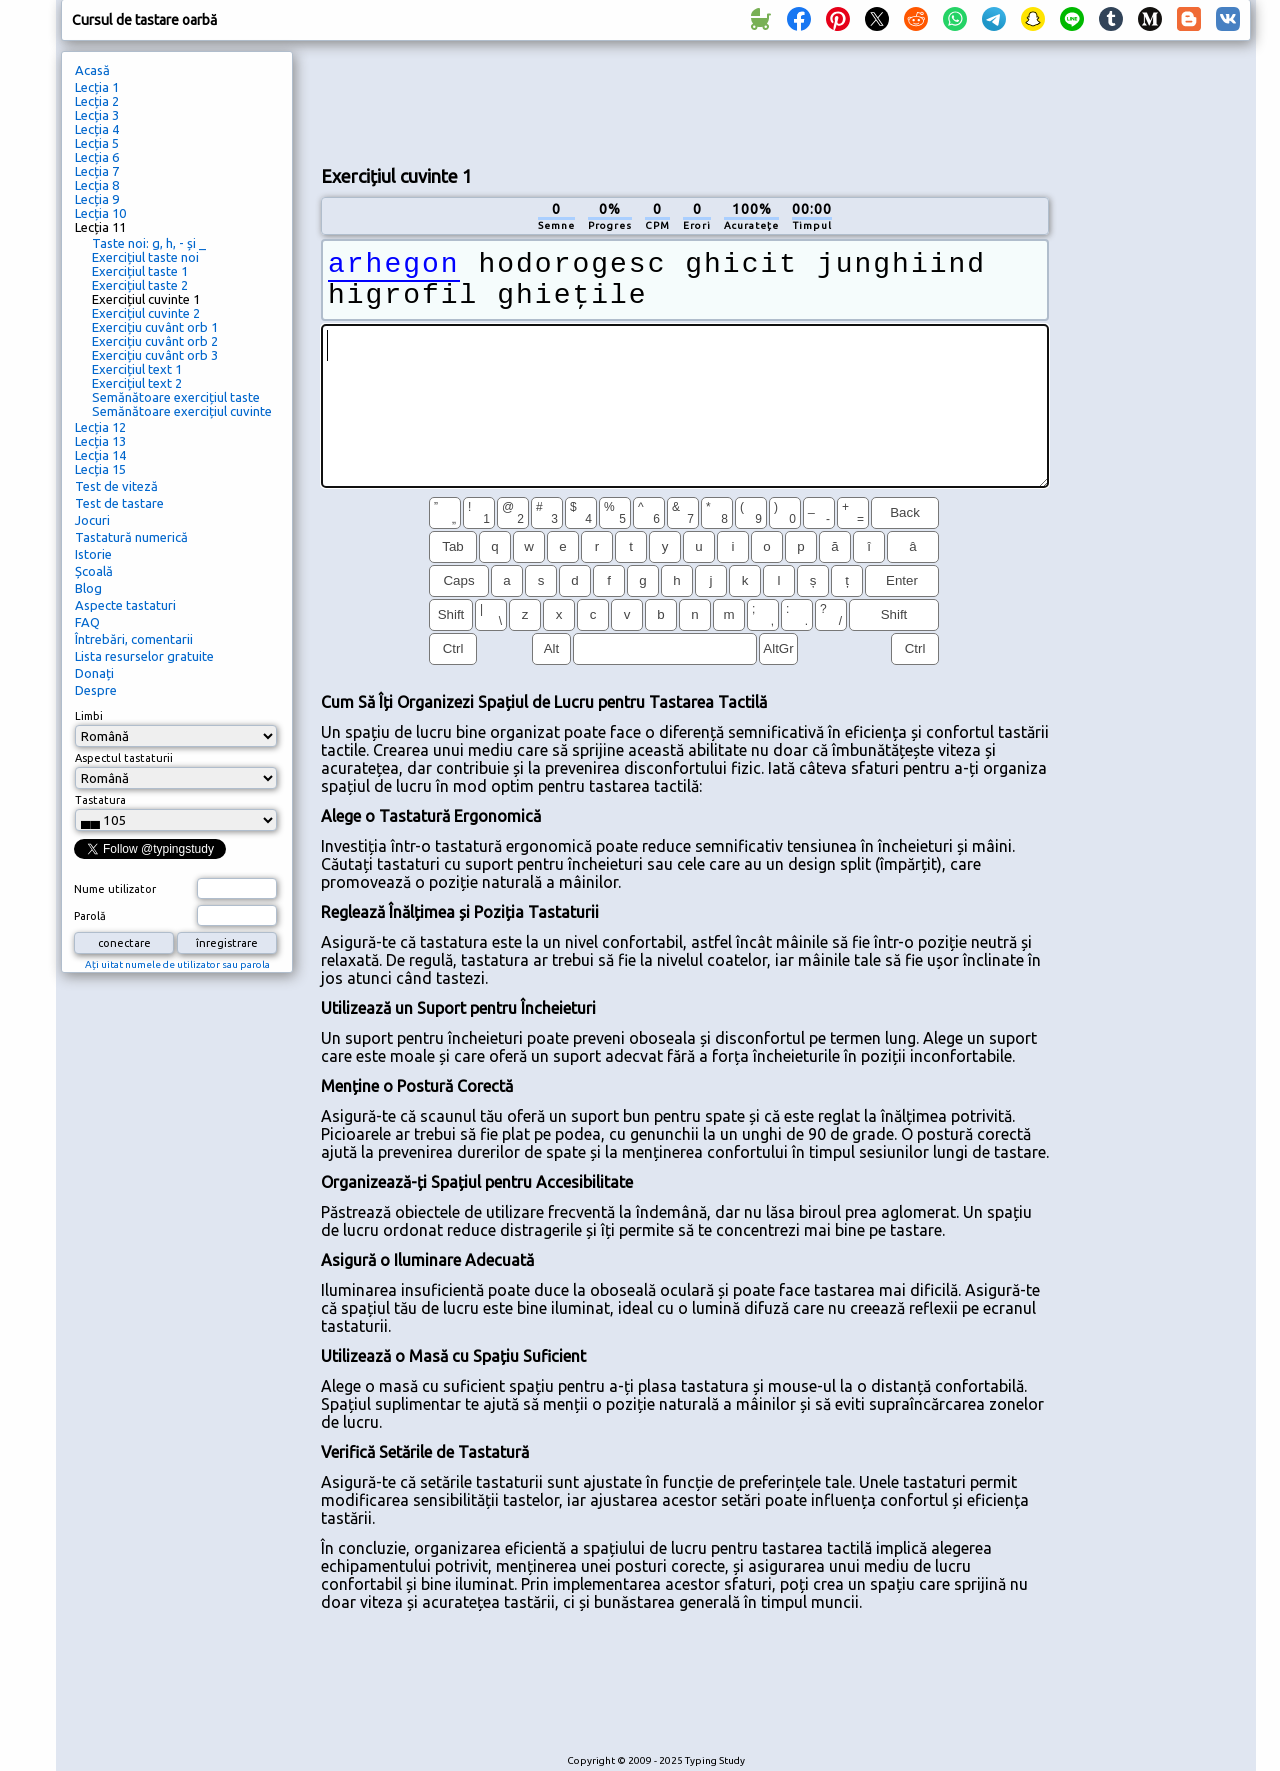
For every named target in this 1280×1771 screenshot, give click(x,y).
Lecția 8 (97, 185)
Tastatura (100, 800)
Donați (94, 673)
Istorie (93, 554)
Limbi (89, 716)
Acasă (92, 70)
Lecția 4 (97, 129)
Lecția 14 (100, 455)
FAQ (87, 622)
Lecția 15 (100, 469)
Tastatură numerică (131, 537)
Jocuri (92, 520)
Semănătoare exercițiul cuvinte (182, 411)
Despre (96, 690)
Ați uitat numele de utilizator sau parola (177, 964)
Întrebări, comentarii (134, 639)
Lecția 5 (97, 143)
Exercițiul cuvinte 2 (146, 313)
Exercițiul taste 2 (140, 285)
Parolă (90, 916)
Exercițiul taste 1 (140, 271)
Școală (94, 571)
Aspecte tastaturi (125, 605)
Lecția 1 (97, 87)
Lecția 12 (100, 427)
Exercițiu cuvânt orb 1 (155, 327)
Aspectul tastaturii (124, 758)
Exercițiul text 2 (137, 383)
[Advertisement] (685, 101)
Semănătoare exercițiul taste (176, 397)
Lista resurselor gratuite (144, 656)
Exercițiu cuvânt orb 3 (155, 355)
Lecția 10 (100, 213)
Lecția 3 (97, 115)
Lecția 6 (97, 157)
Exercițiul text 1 (137, 369)
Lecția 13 (100, 441)
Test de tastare (119, 503)
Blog (88, 588)
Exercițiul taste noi (145, 257)
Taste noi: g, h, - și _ (149, 243)
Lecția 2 (97, 101)
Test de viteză (116, 486)
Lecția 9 (97, 199)
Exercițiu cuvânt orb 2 (155, 341)
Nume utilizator (115, 889)
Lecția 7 (97, 171)
